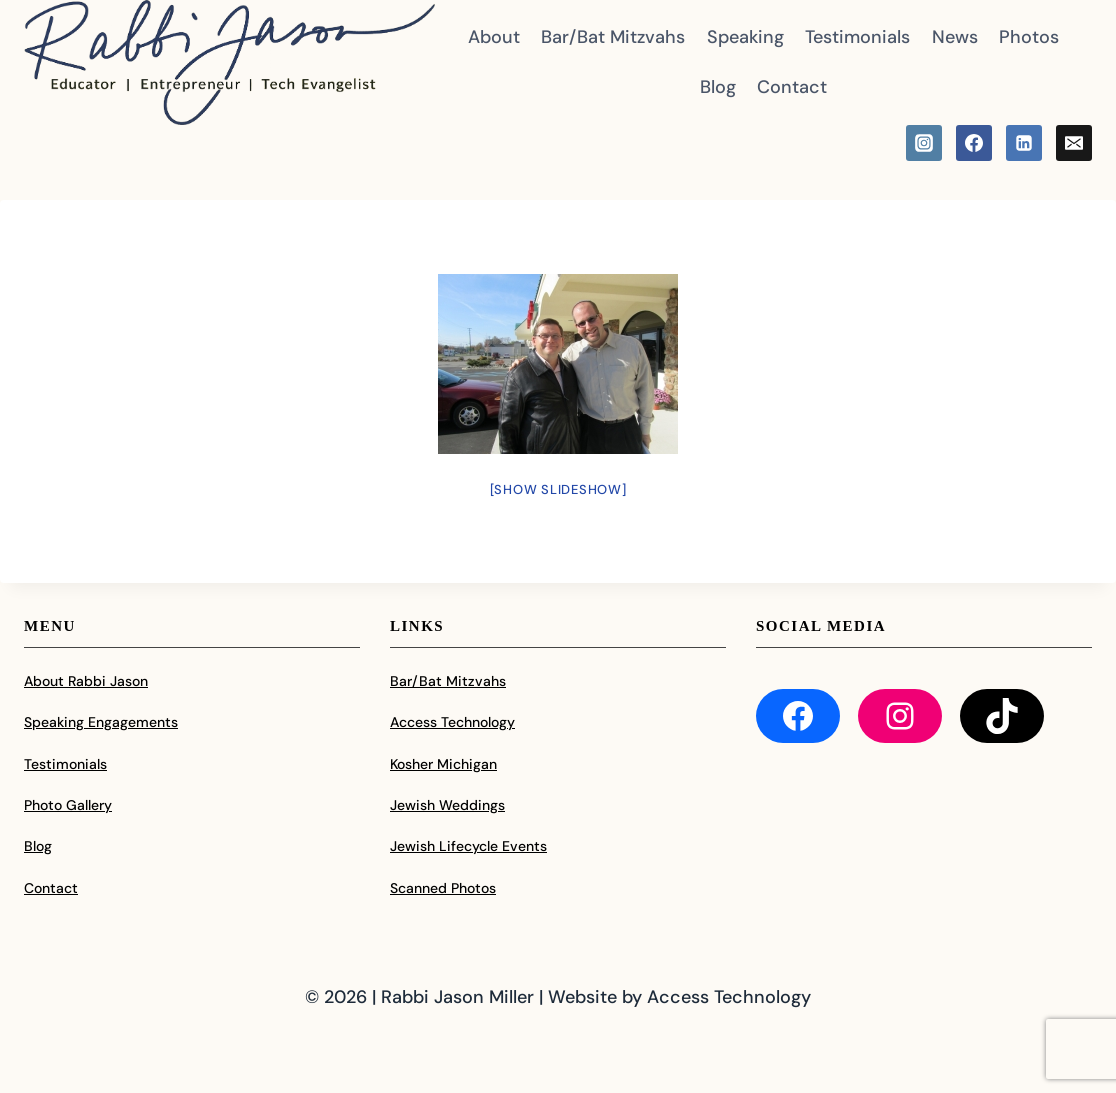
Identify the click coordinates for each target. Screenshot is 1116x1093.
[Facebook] (974, 143)
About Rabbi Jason (86, 681)
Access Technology (452, 722)
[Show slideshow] (558, 489)
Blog (718, 87)
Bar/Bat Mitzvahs (613, 37)
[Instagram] (924, 143)
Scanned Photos (443, 888)
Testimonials (857, 37)
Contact (792, 87)
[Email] (1074, 143)
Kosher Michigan (443, 764)
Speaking (745, 37)
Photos (1029, 37)
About (494, 37)
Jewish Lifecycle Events (468, 846)
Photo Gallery (68, 805)
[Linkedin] (1024, 143)
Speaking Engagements (101, 722)
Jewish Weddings (447, 805)
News (955, 37)
